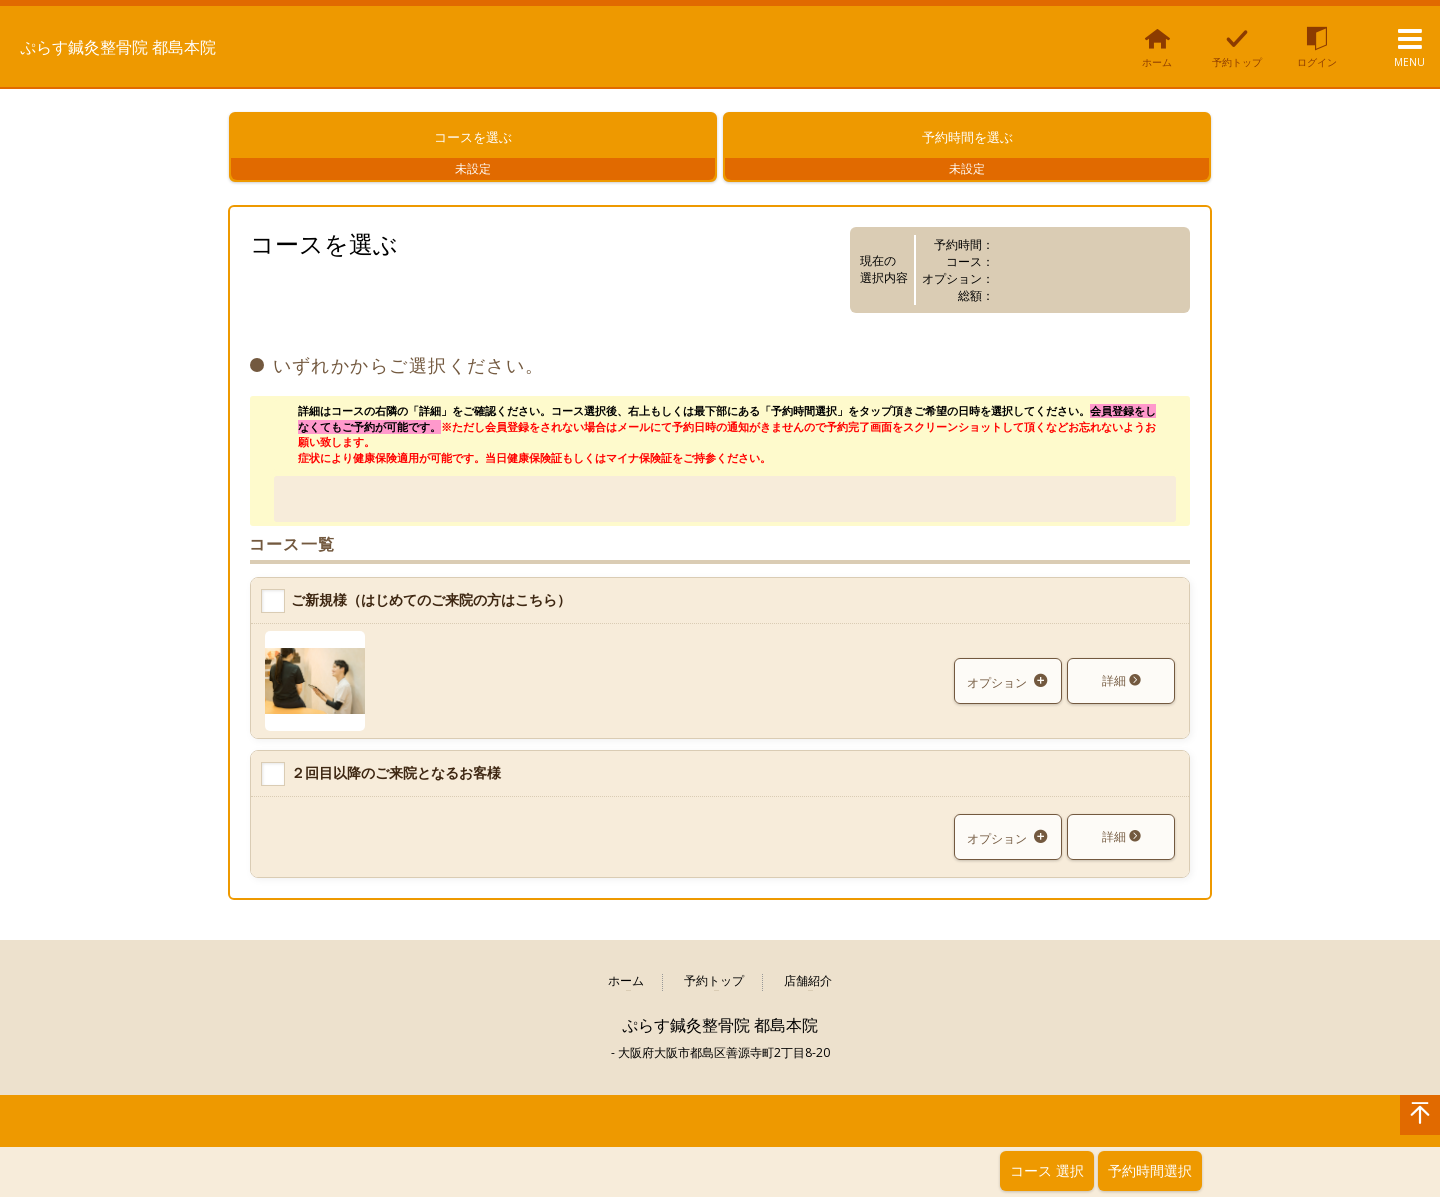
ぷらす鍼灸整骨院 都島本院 (156, 45)
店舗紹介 (808, 993)
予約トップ (714, 993)
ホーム (626, 993)
